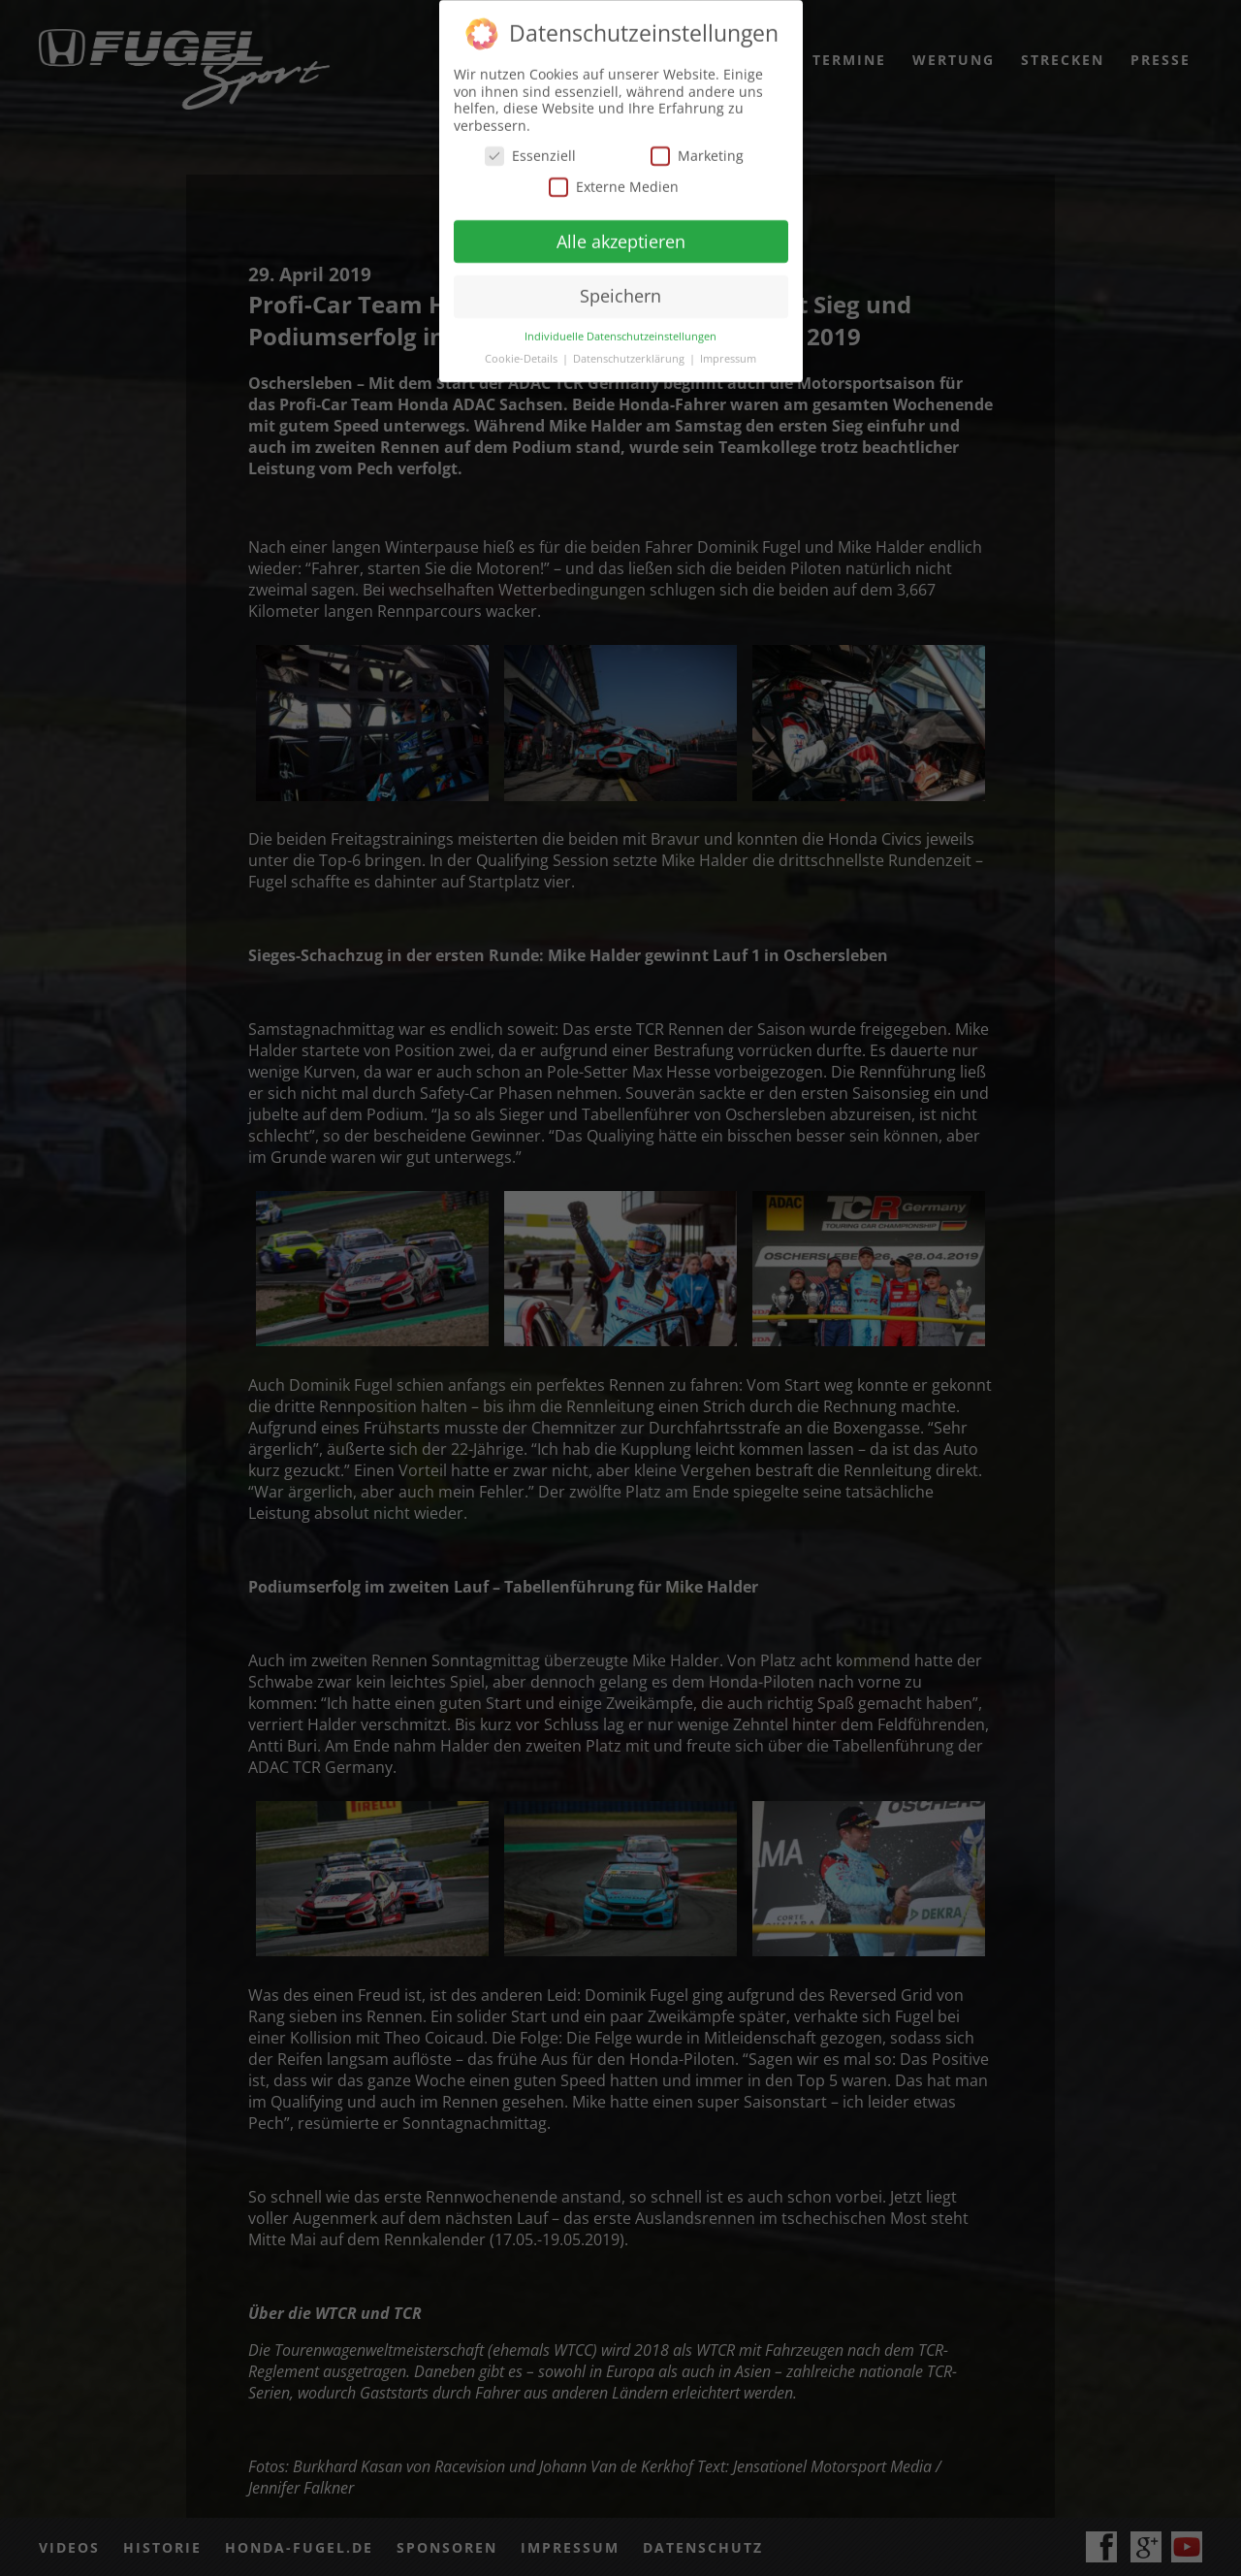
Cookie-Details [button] (522, 356)
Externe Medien (614, 184)
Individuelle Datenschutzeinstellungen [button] (620, 333)
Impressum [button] (728, 356)
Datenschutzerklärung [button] (630, 356)
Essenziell (530, 153)
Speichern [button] (620, 293)
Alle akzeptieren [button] (621, 237)
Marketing (697, 153)
